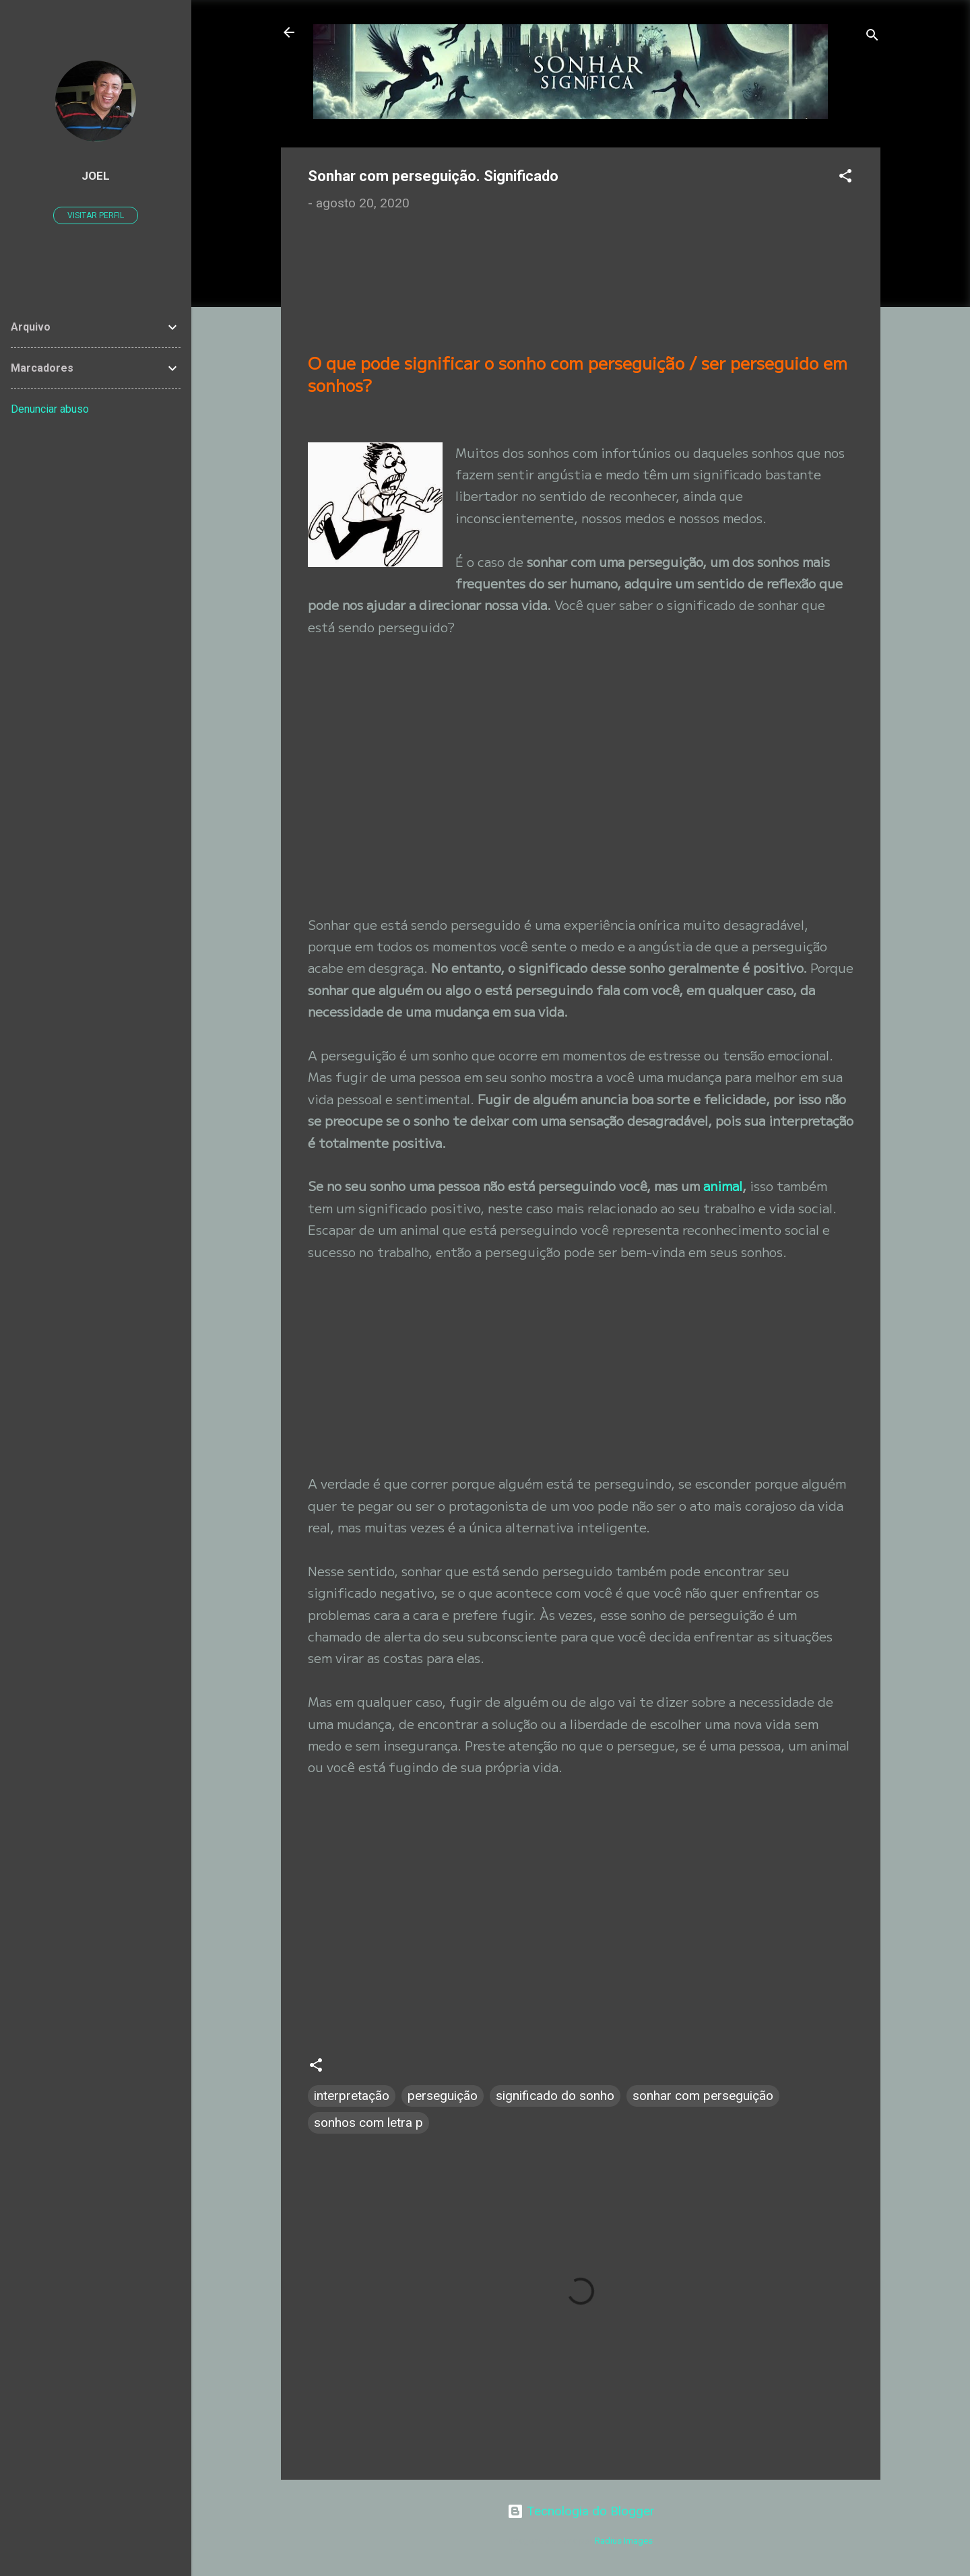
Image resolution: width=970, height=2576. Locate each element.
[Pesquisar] (872, 36)
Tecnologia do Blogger (581, 2511)
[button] (845, 178)
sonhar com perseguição (703, 2095)
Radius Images (624, 2541)
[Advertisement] (423, 284)
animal (722, 1185)
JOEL (96, 175)
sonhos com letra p (368, 2122)
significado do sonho (555, 2095)
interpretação (351, 2095)
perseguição (443, 2095)
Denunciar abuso (50, 409)
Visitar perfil (95, 215)
